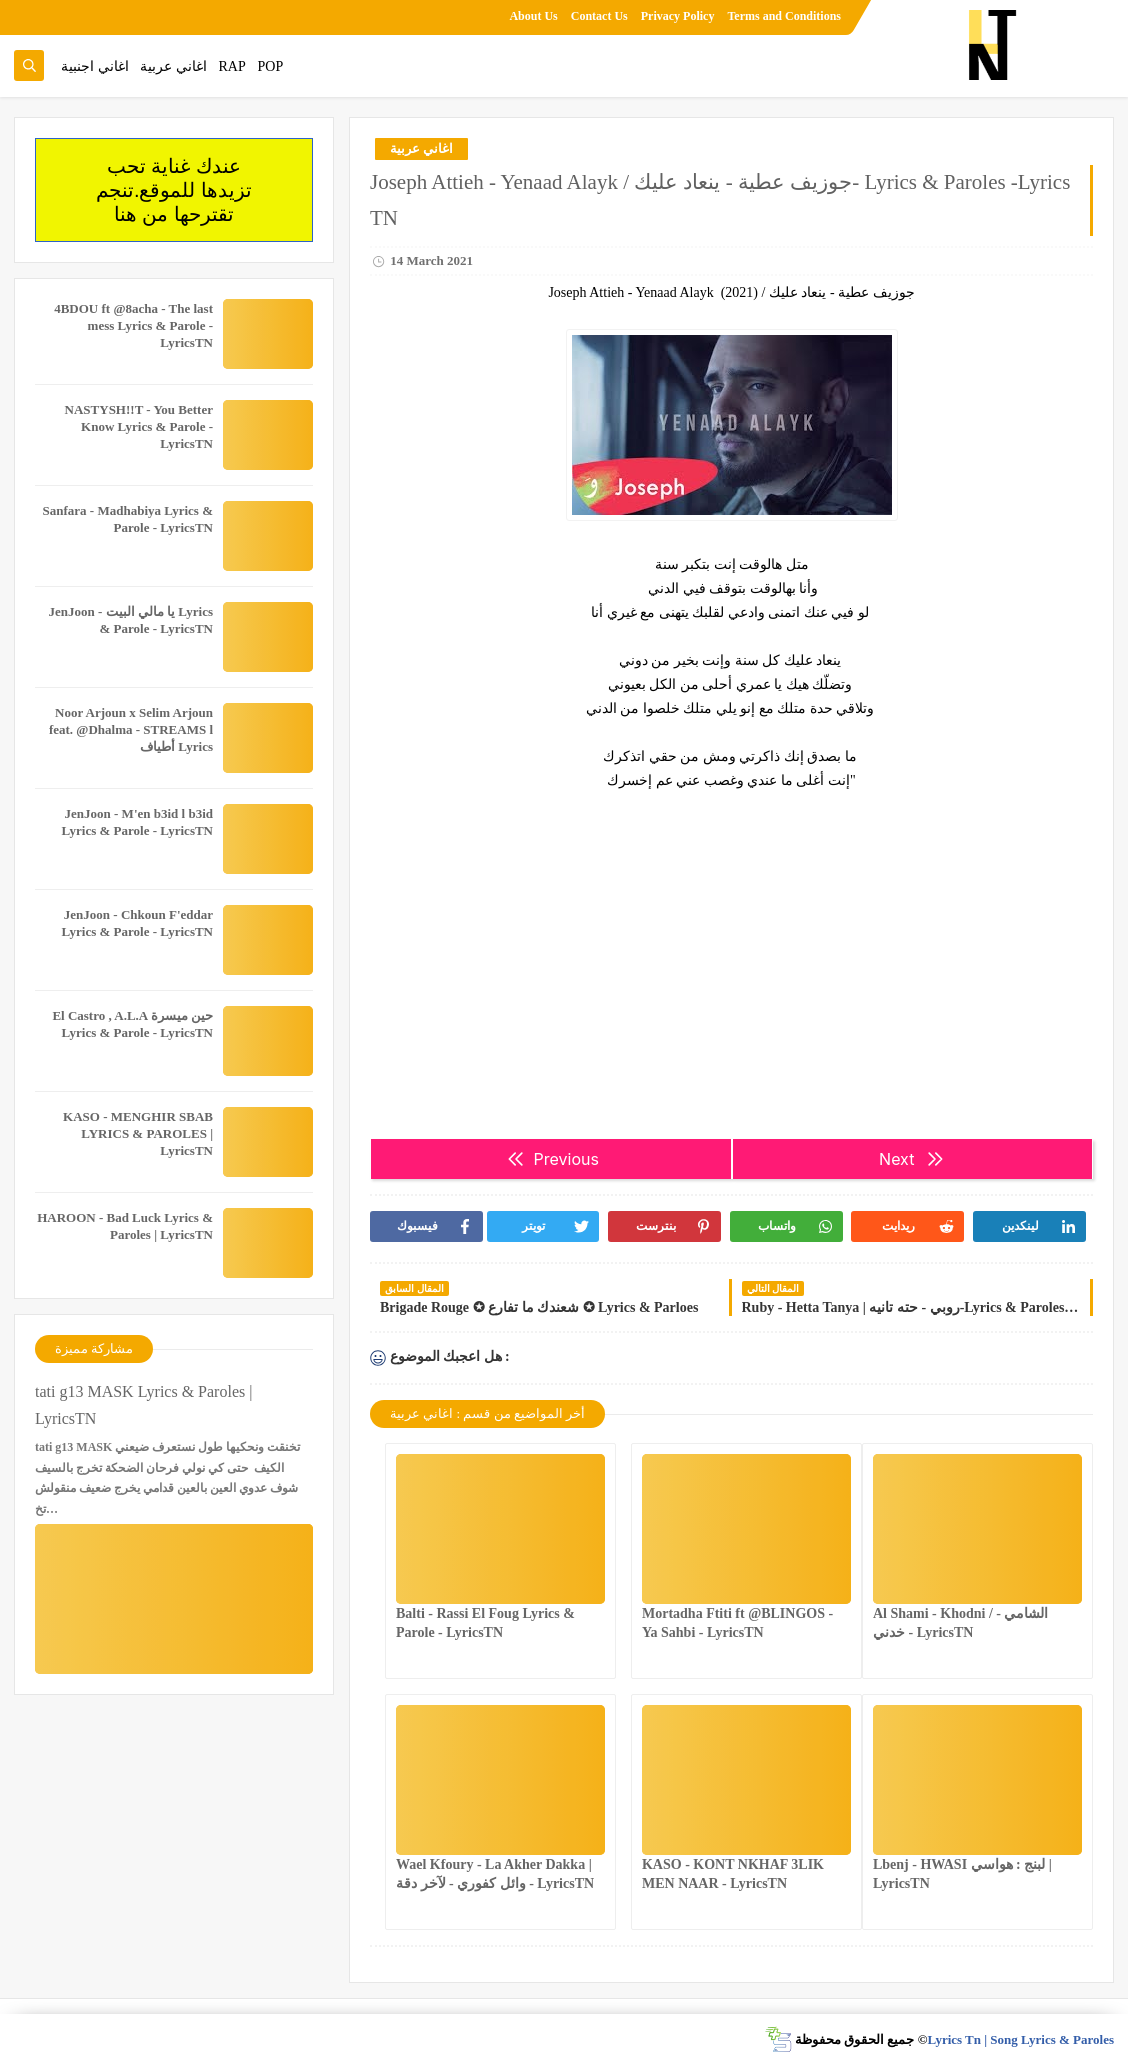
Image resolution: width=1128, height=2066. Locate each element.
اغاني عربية (173, 66)
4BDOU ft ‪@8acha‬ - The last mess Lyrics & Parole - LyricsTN (133, 325)
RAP (232, 66)
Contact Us (599, 16)
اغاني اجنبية (95, 66)
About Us (533, 16)
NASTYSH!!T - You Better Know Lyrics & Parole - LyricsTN (139, 426)
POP (270, 66)
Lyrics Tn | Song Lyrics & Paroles (1020, 2039)
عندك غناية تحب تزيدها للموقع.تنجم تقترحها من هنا (174, 190)
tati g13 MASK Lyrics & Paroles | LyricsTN (143, 1405)
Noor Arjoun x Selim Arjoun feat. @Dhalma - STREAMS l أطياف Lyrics (131, 729)
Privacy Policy (678, 16)
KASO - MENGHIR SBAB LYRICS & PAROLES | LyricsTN (138, 1133)
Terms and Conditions (784, 16)
